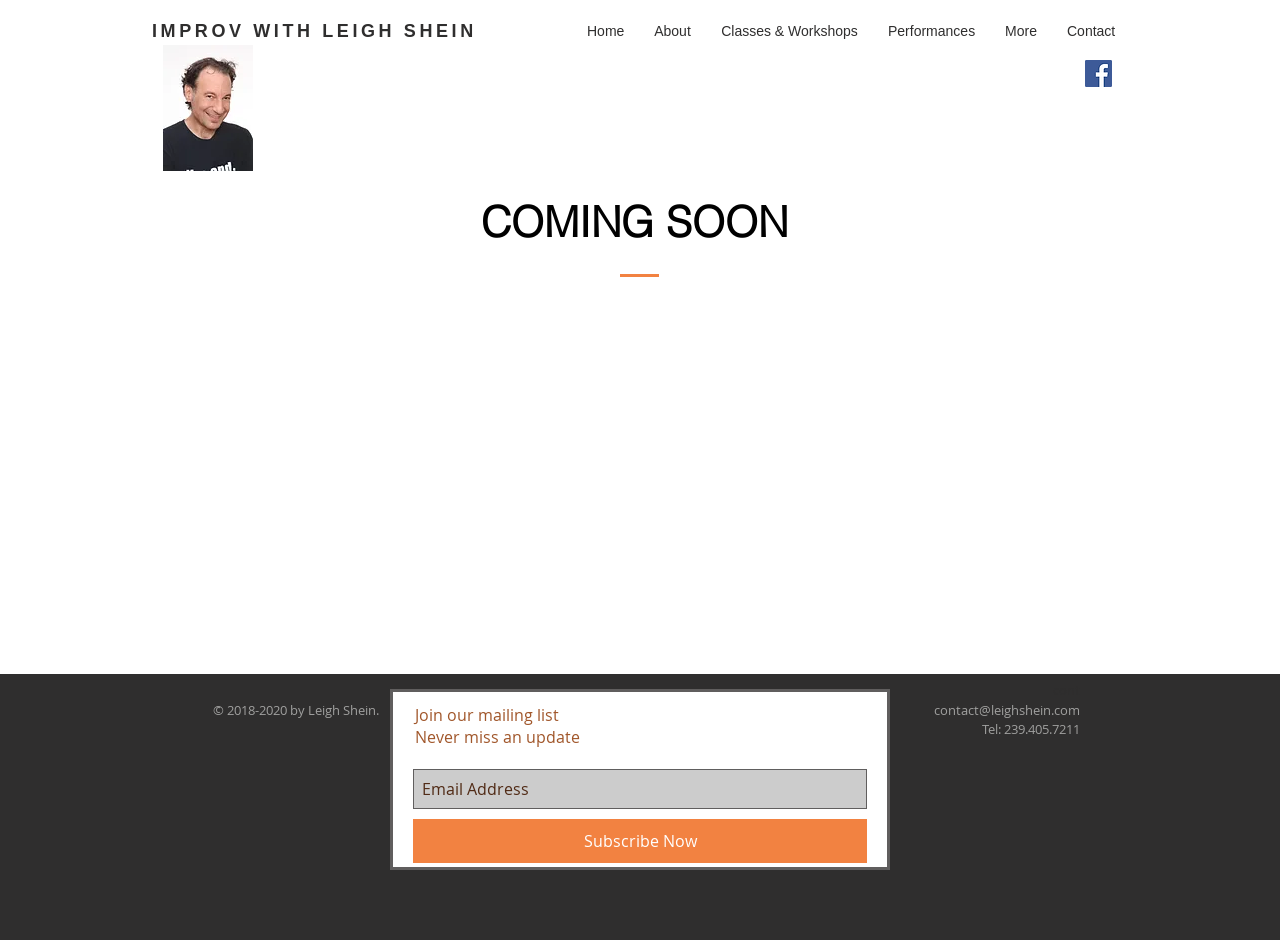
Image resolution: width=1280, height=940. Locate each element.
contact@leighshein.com (1007, 710)
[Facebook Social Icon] (1098, 73)
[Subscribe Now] (640, 841)
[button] (789, 31)
